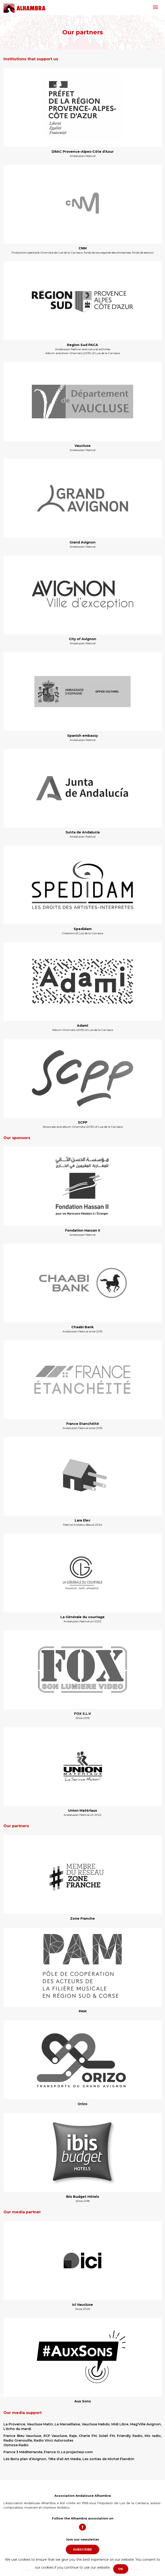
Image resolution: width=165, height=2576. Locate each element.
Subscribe (82, 2549)
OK (120, 2569)
